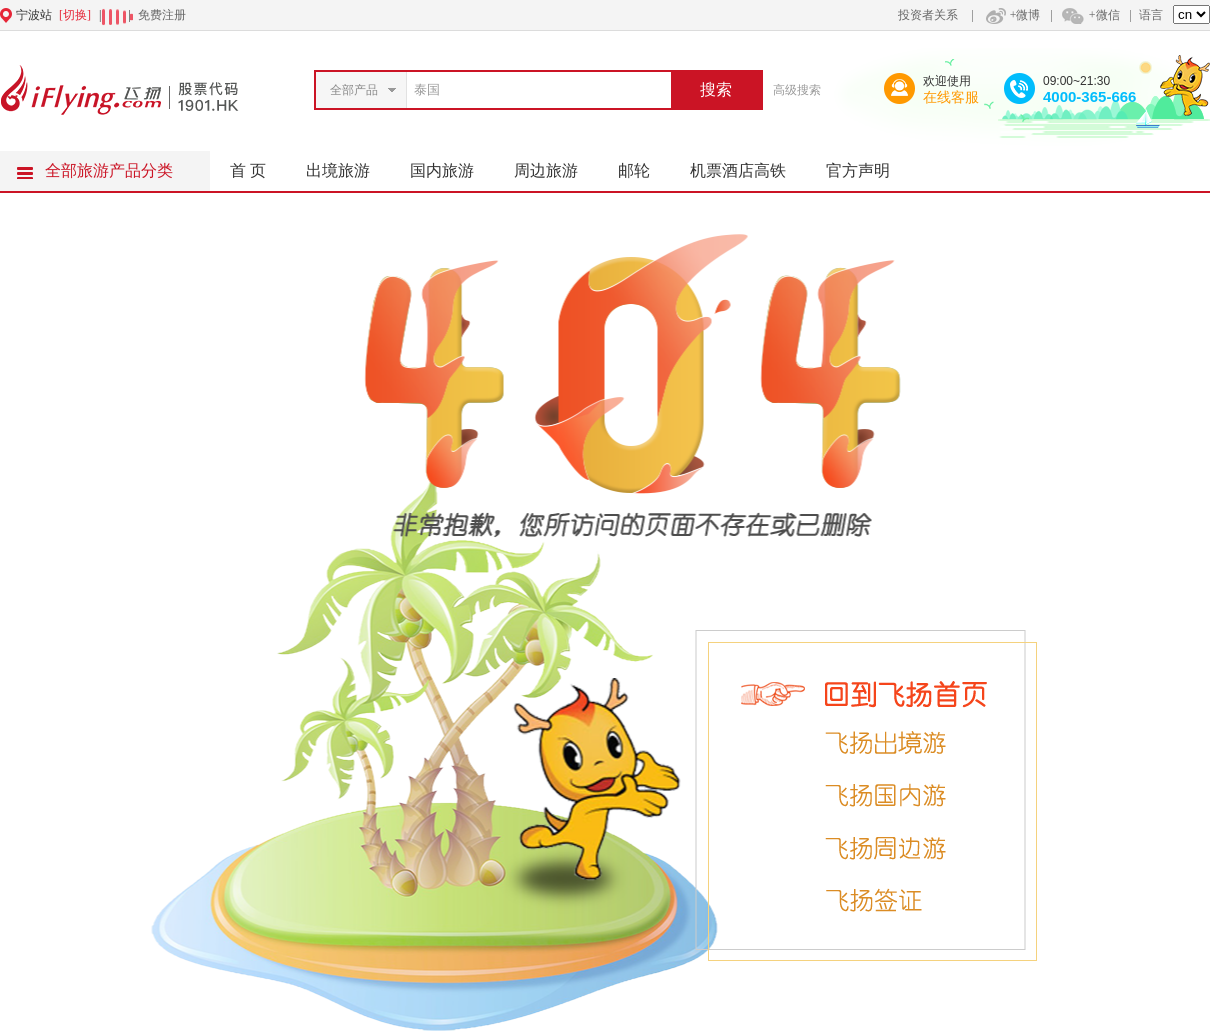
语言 (1151, 15)
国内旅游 (452, 165)
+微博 (1011, 15)
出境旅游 (348, 165)
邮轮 (644, 165)
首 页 (248, 170)
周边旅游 (556, 165)
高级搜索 (797, 90)
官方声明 (868, 165)
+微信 (1090, 15)
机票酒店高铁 (748, 165)
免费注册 (162, 15)
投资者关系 (928, 15)
